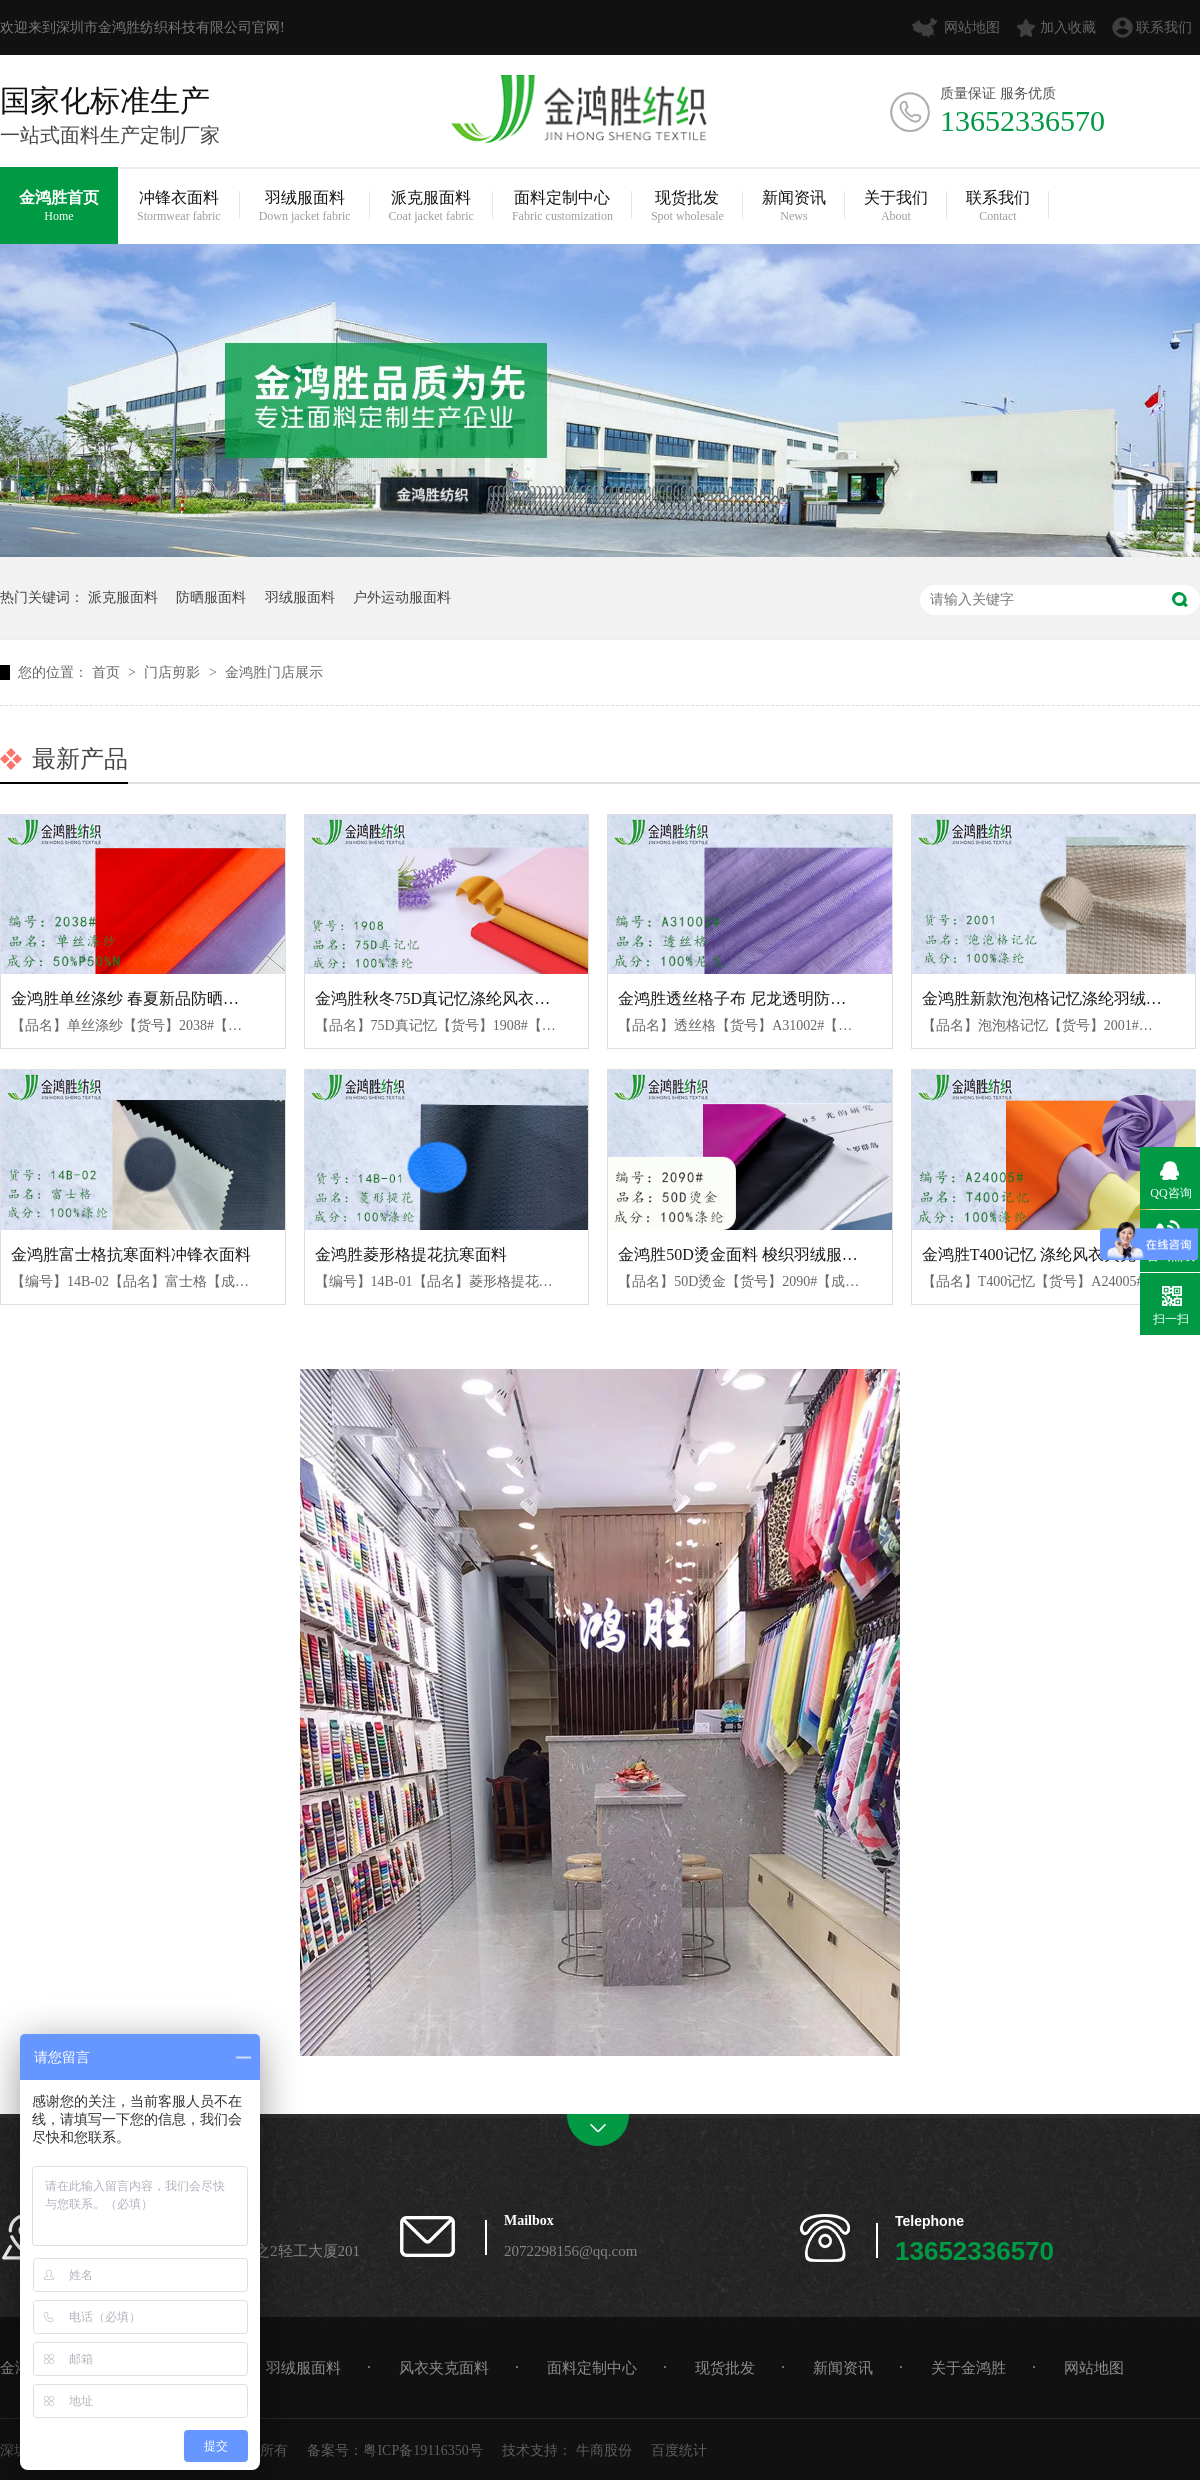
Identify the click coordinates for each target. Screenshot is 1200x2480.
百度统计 (679, 2450)
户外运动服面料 (402, 597)
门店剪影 (174, 672)
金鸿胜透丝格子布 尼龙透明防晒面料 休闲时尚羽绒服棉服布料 (838, 998)
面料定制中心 (562, 206)
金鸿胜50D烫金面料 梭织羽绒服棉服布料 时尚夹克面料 (812, 1254)
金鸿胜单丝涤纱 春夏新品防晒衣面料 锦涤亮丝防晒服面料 (215, 998)
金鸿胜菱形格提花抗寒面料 (411, 1254)
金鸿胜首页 (59, 206)
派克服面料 (431, 206)
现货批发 (687, 206)
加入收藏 (1068, 27)
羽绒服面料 (305, 206)
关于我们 (896, 206)
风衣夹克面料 (444, 2368)
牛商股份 (604, 2450)
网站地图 (972, 27)
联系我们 (1164, 27)
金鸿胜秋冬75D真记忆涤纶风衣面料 (441, 998)
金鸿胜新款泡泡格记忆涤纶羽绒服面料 (1058, 998)
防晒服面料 (211, 597)
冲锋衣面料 (179, 206)
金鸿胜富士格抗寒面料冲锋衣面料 (131, 1254)
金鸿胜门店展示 (274, 672)
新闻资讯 (794, 206)
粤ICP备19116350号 (422, 2450)
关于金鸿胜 (968, 2368)
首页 (108, 672)
